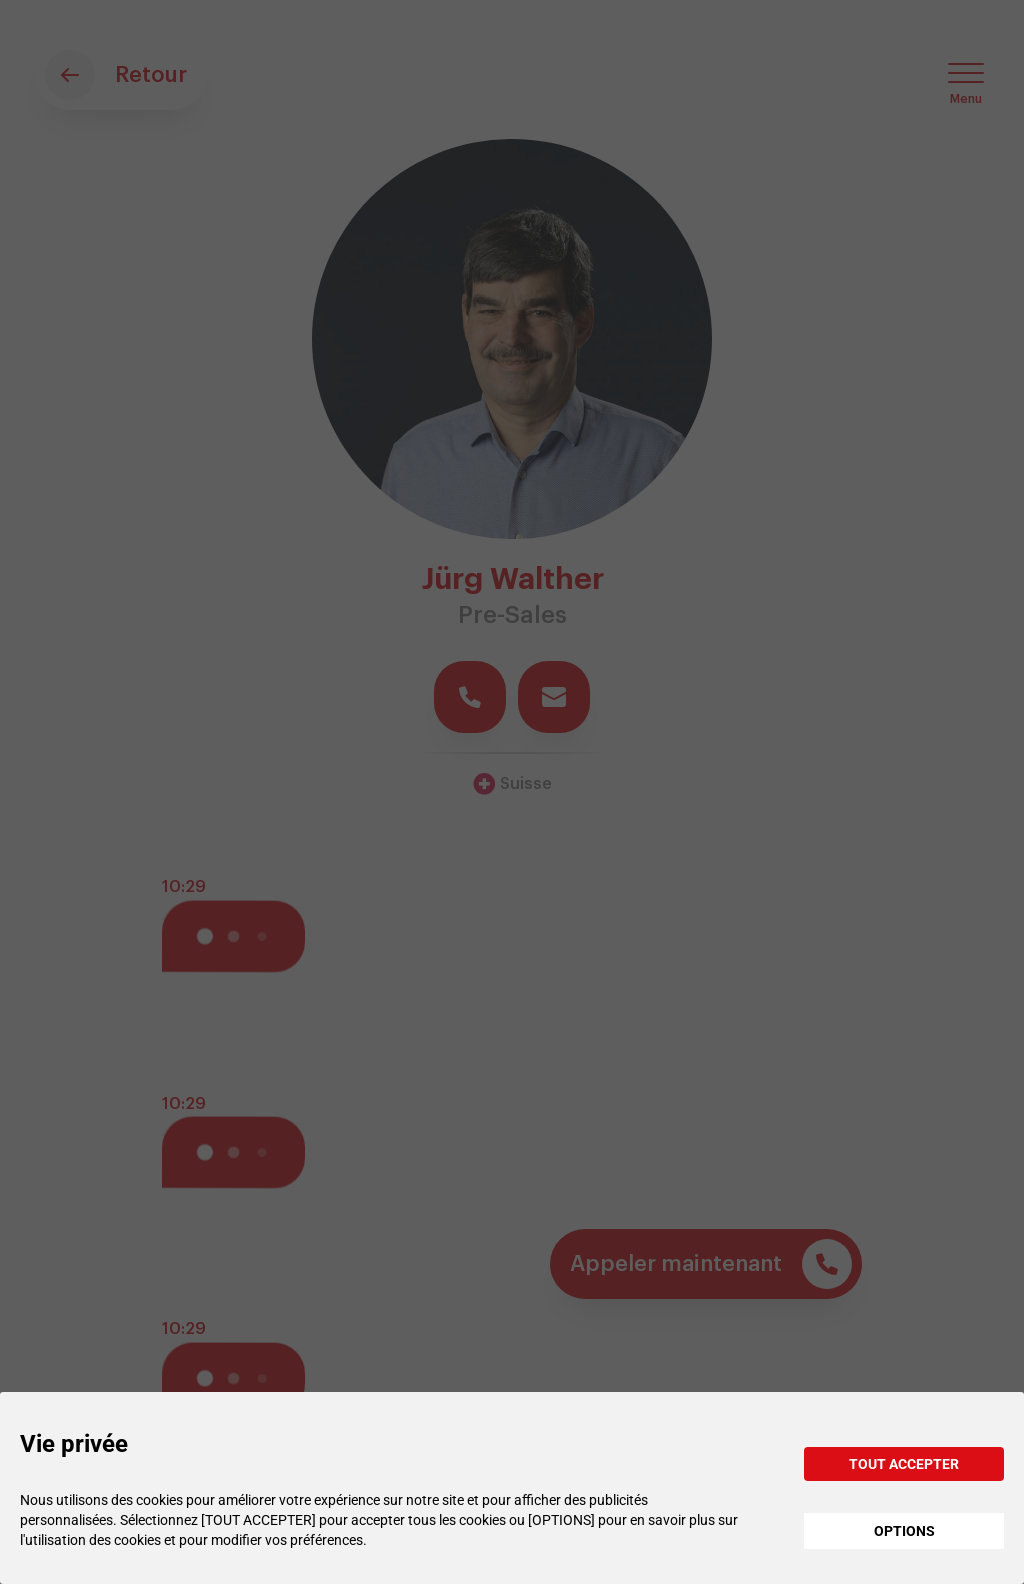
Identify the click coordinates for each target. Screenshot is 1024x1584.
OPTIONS (904, 1531)
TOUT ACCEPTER (904, 1464)
